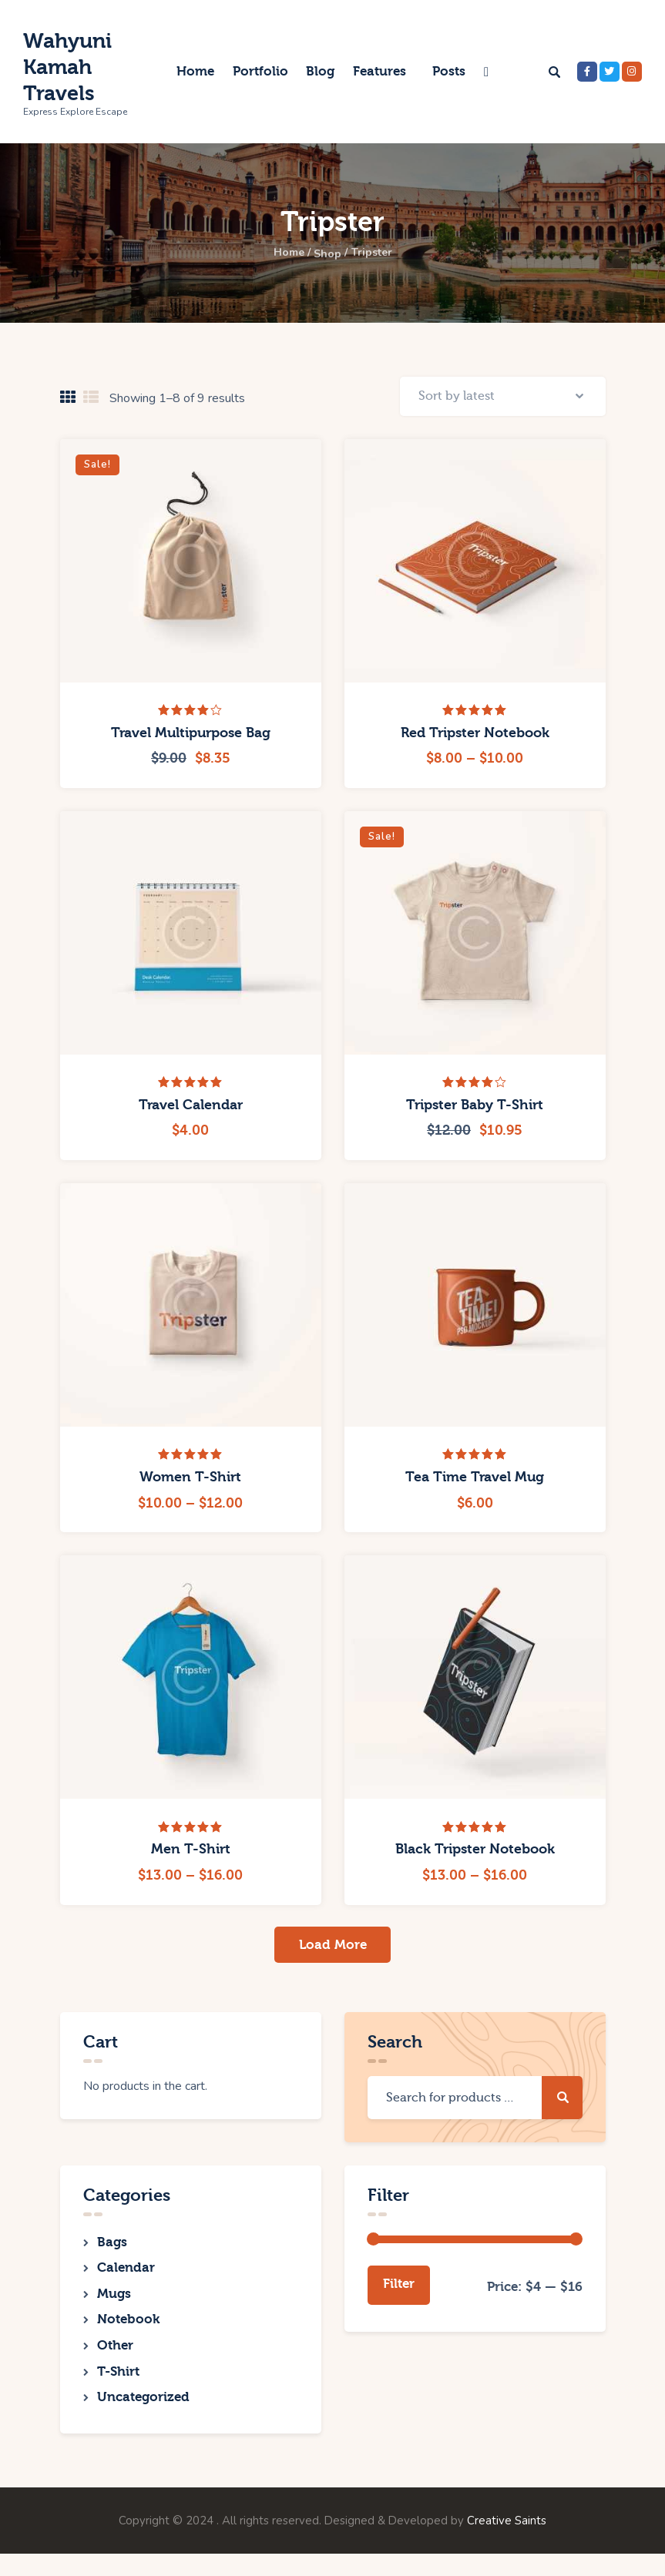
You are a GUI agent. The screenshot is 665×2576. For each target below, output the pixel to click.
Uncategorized (143, 2417)
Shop (326, 253)
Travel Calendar (191, 1109)
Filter (399, 2290)
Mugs (114, 2305)
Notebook (128, 2333)
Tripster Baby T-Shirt (474, 1109)
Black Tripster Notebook (475, 1854)
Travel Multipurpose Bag (190, 737)
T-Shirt (118, 2390)
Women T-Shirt (190, 1482)
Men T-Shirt (190, 1854)
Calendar (126, 2277)
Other (115, 2361)
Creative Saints (506, 2543)
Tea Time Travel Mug (474, 1482)
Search (562, 2103)
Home (282, 253)
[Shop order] (503, 398)
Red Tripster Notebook (475, 737)
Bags (112, 2249)
